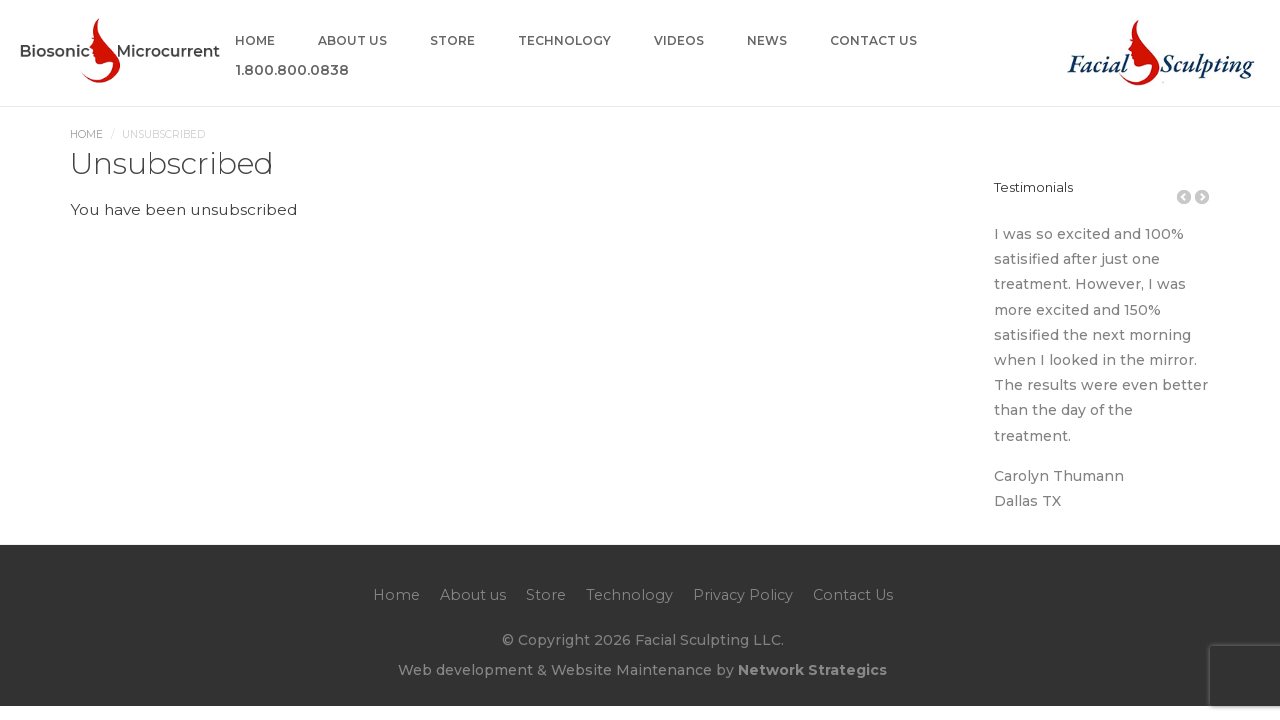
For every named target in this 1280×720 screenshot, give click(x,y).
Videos (679, 41)
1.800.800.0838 (292, 71)
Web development (465, 670)
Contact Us (873, 41)
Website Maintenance (631, 670)
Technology (564, 41)
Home (255, 41)
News (767, 41)
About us (352, 41)
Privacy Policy (743, 595)
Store (452, 41)
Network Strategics (812, 670)
